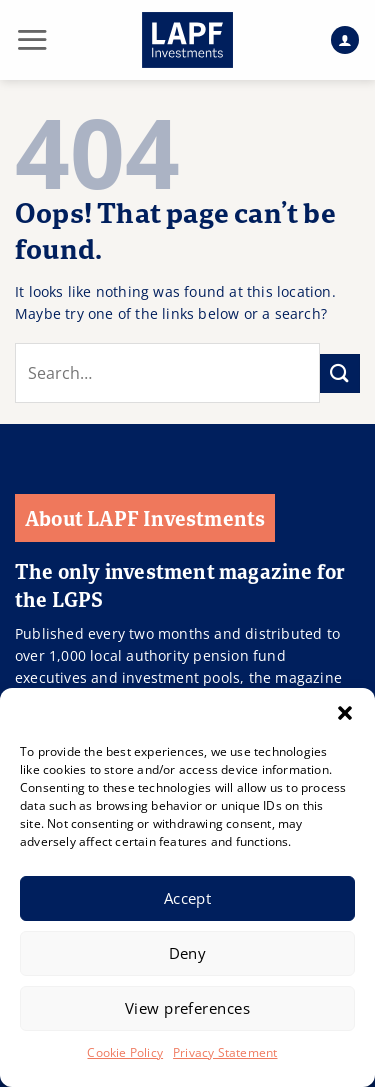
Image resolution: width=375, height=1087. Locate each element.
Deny (188, 953)
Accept (188, 898)
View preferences (187, 1008)
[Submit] (340, 373)
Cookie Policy (125, 1052)
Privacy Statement (225, 1052)
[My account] (345, 40)
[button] (345, 713)
